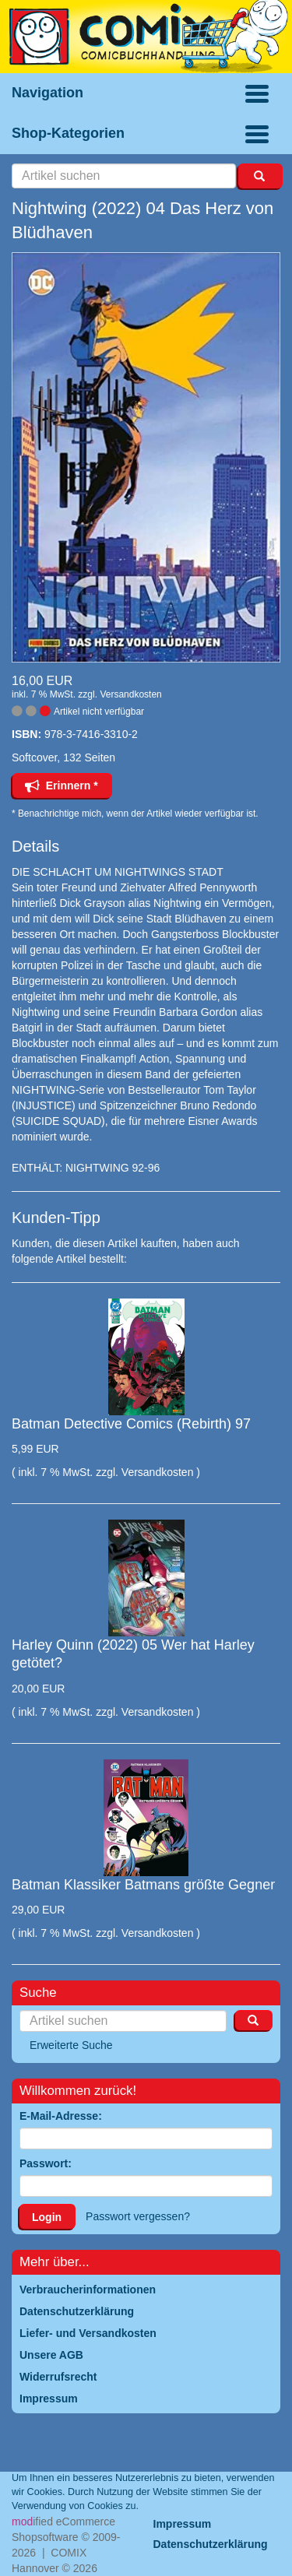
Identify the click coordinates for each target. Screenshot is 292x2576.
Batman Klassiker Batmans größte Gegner (143, 1884)
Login (47, 2217)
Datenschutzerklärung (210, 2544)
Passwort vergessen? (138, 2216)
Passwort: (45, 2163)
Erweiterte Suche (71, 2045)
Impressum (182, 2524)
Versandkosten (130, 694)
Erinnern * (61, 785)
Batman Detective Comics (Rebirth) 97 (131, 1424)
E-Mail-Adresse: (60, 2116)
